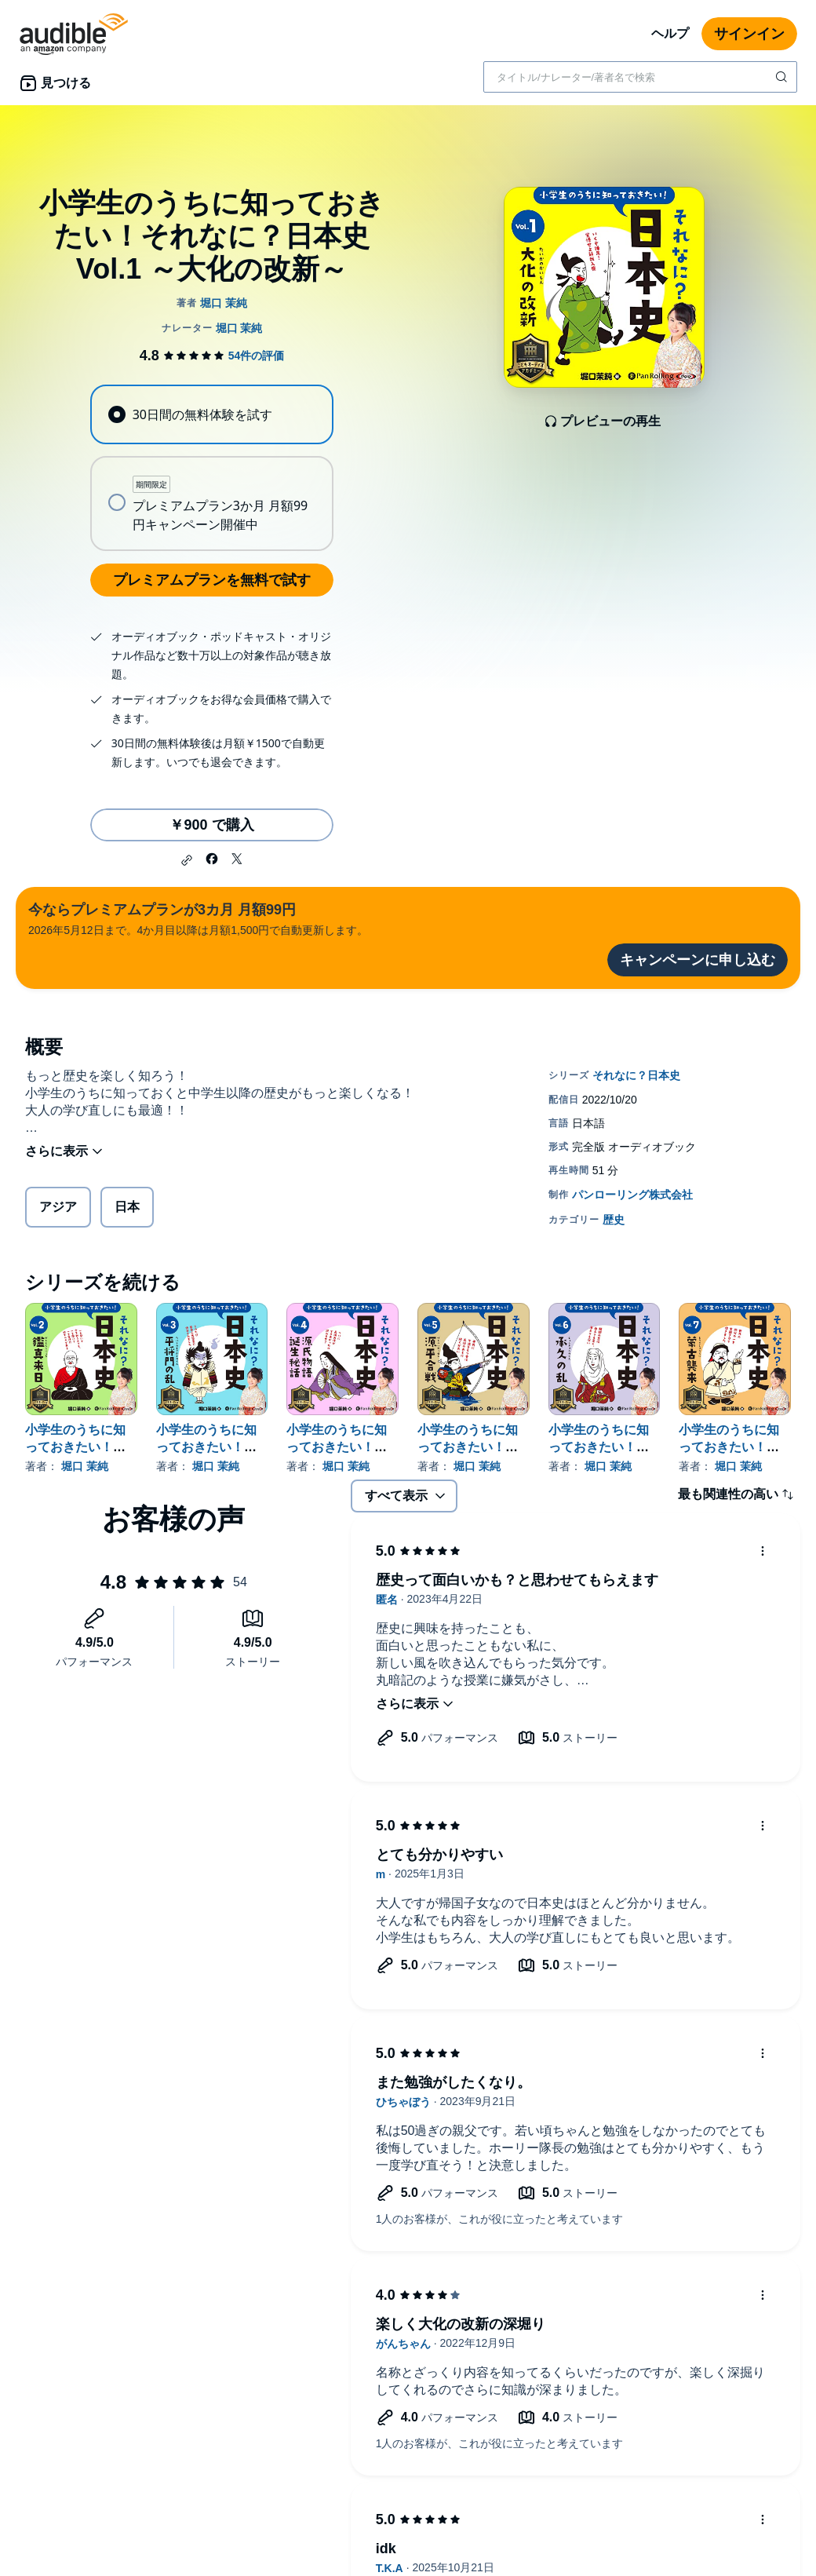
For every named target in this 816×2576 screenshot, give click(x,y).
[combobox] (640, 77)
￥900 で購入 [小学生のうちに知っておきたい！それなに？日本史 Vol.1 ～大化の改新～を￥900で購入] (211, 825)
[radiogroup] (211, 468)
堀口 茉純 (84, 1466)
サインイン (749, 34)
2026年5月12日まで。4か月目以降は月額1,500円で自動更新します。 (198, 917)
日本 (127, 1206)
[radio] (211, 414)
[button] (186, 860)
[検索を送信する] (783, 77)
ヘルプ (670, 33)
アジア (58, 1206)
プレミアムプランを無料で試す (212, 580)
